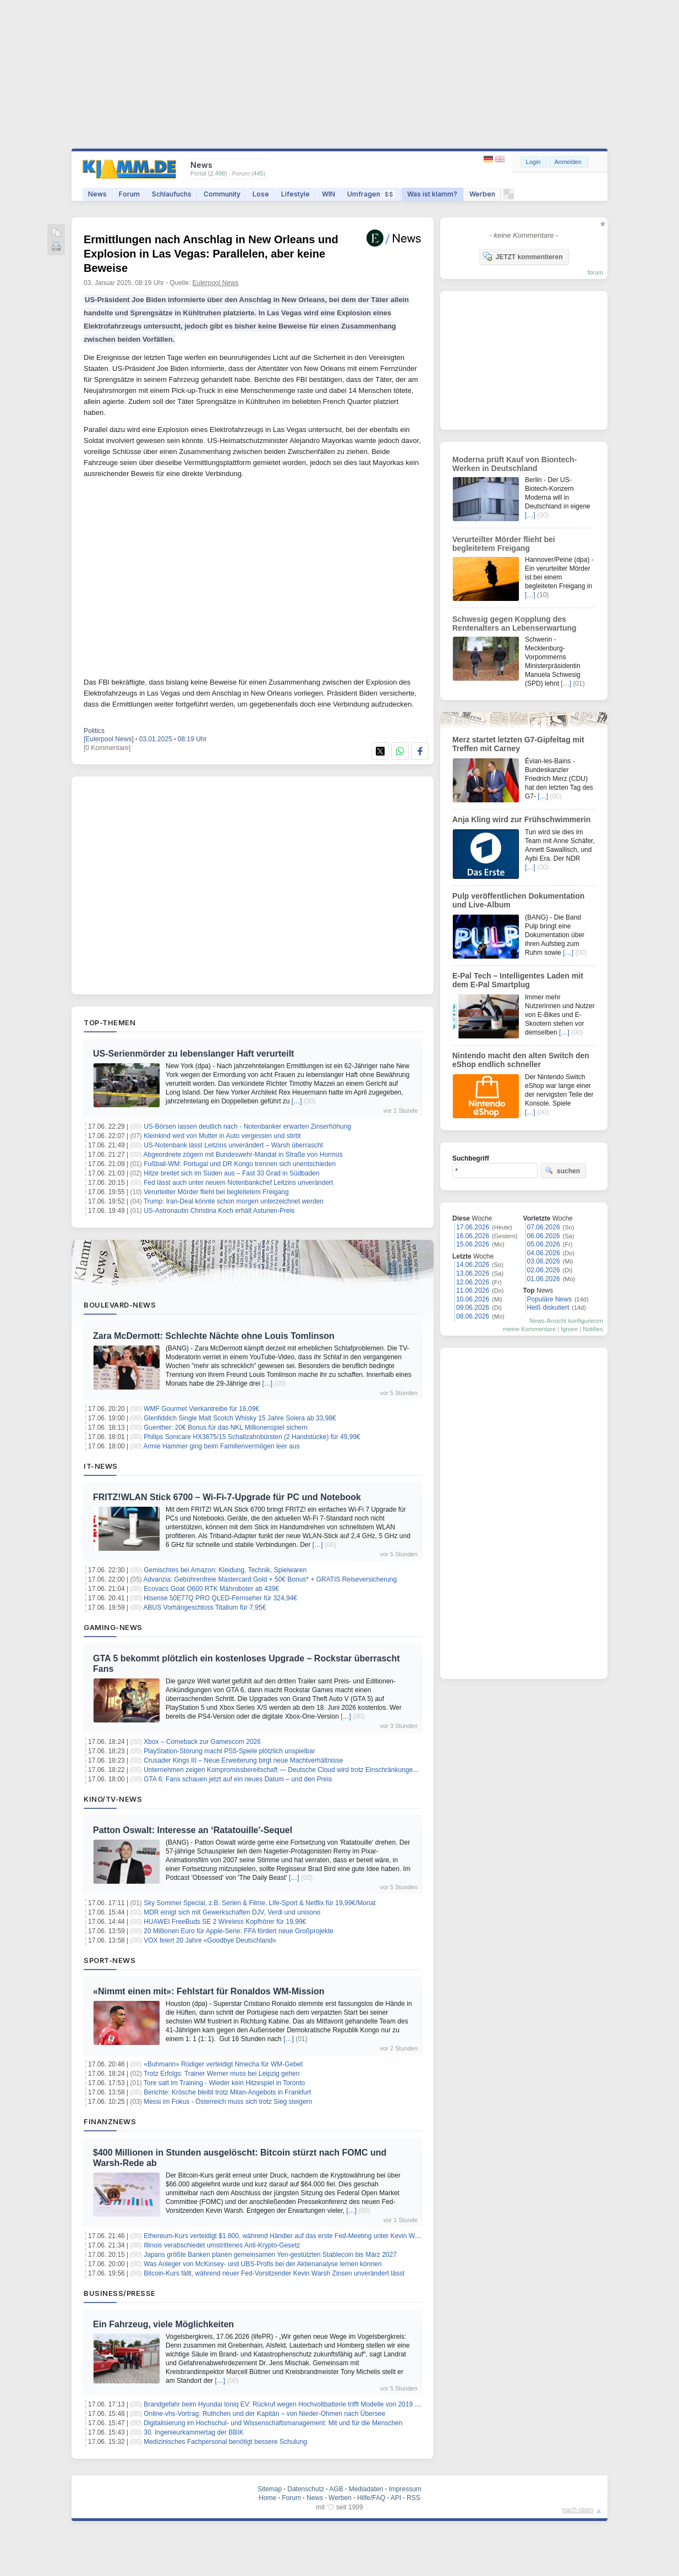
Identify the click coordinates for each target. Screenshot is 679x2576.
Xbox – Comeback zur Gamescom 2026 (202, 1742)
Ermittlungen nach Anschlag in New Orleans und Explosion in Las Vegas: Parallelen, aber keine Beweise (211, 253)
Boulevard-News (120, 1304)
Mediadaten (366, 2489)
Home (267, 2498)
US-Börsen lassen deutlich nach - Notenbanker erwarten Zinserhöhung (247, 1126)
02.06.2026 (543, 1270)
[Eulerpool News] (109, 739)
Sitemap (270, 2489)
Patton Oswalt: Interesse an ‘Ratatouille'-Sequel (192, 1830)
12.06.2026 (472, 1282)
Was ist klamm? (432, 194)
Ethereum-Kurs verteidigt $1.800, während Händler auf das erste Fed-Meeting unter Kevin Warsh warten (296, 2236)
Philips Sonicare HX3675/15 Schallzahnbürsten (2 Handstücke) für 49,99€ (252, 1437)
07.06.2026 (543, 1227)
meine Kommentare (529, 1329)
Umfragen (371, 194)
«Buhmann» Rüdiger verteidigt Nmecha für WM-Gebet (223, 2064)
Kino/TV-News (113, 1799)
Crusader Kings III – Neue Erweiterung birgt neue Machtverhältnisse (243, 1760)
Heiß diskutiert (548, 1307)
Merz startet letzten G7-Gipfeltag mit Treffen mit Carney (518, 744)
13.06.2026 (472, 1273)
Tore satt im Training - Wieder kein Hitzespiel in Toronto (224, 2083)
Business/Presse (120, 2293)
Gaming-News (113, 1627)
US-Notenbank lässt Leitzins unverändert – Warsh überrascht (233, 1145)
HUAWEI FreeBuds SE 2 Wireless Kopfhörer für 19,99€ (225, 1922)
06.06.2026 (543, 1236)
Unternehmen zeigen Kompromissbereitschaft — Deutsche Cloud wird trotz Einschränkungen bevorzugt (295, 1770)
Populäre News (549, 1299)
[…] (297, 1101)
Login (533, 161)
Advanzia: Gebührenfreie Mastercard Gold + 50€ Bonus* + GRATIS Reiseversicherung (270, 1579)
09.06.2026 (472, 1307)
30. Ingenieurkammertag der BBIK (193, 2432)
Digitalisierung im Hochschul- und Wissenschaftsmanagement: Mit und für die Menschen (273, 2423)
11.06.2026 (472, 1290)
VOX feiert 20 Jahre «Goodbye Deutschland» (210, 1940)
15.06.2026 (472, 1244)
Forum (129, 194)
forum (595, 272)
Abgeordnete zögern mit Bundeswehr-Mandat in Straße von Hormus (243, 1154)
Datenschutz (305, 2489)
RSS (413, 2498)
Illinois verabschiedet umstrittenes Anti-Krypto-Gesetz (222, 2245)
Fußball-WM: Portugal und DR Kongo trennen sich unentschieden (240, 1164)
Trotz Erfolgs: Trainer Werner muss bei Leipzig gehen (221, 2073)
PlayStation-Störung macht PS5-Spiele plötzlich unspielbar (229, 1751)
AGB (336, 2489)
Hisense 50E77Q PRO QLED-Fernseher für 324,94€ (220, 1598)
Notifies (593, 1329)
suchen (562, 1170)
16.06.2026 (472, 1236)
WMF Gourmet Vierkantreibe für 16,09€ (201, 1409)
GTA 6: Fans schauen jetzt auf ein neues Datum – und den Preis (238, 1779)
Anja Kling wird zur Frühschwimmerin (521, 819)
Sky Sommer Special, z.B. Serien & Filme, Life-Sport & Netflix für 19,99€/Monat (260, 1903)
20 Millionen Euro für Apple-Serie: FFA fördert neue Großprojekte (238, 1931)
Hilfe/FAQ (371, 2498)
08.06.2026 (472, 1316)
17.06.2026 (472, 1227)
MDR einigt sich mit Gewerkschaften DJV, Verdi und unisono (232, 1912)
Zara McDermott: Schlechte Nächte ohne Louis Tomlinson (214, 1336)
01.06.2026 (543, 1279)
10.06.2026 (472, 1299)
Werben (482, 194)
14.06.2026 (472, 1264)
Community (222, 194)
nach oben (577, 2510)
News (97, 194)
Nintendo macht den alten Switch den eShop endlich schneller (520, 1060)
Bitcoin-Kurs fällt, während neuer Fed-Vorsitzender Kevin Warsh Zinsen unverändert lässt (274, 2273)
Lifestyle (295, 194)
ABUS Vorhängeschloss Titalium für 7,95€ (205, 1607)
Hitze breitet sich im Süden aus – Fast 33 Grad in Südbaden (232, 1173)
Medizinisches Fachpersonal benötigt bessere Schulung (225, 2442)
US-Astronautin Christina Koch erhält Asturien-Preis (219, 1211)
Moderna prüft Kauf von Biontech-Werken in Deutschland (514, 464)
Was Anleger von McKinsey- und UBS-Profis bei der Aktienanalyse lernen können (262, 2264)
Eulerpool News (216, 283)
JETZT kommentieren (522, 256)
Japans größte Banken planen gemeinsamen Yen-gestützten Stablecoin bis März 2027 (270, 2254)
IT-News (101, 1466)
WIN (328, 194)
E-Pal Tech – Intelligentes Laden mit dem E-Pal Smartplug (517, 980)
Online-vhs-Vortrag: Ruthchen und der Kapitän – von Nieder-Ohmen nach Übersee (264, 2414)
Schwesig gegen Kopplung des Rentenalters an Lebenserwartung (514, 623)
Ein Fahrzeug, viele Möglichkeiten (163, 2324)
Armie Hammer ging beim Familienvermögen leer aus (222, 1446)
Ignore (569, 1329)
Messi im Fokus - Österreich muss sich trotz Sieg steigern (228, 2101)
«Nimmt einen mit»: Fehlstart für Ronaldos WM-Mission (208, 1991)
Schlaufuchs (171, 194)
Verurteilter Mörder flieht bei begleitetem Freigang (216, 1192)
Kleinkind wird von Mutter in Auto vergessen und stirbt (222, 1136)
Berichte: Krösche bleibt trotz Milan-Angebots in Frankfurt (227, 2092)
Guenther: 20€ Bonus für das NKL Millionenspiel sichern (226, 1427)
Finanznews (110, 2121)
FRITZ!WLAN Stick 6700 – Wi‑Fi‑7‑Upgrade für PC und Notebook (227, 1497)
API (396, 2498)
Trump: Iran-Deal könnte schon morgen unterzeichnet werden (234, 1201)
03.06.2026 (543, 1261)
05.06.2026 (543, 1244)
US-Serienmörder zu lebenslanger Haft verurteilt (193, 1053)
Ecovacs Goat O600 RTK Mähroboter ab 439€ (211, 1589)
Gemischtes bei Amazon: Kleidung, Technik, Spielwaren (225, 1570)
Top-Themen (109, 1022)
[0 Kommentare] (107, 748)
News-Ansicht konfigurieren (566, 1320)
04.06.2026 (543, 1253)
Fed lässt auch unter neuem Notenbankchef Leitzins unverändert (238, 1182)
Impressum (404, 2489)
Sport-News (109, 1960)
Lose (261, 194)
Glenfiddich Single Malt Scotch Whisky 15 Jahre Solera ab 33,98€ (240, 1418)
